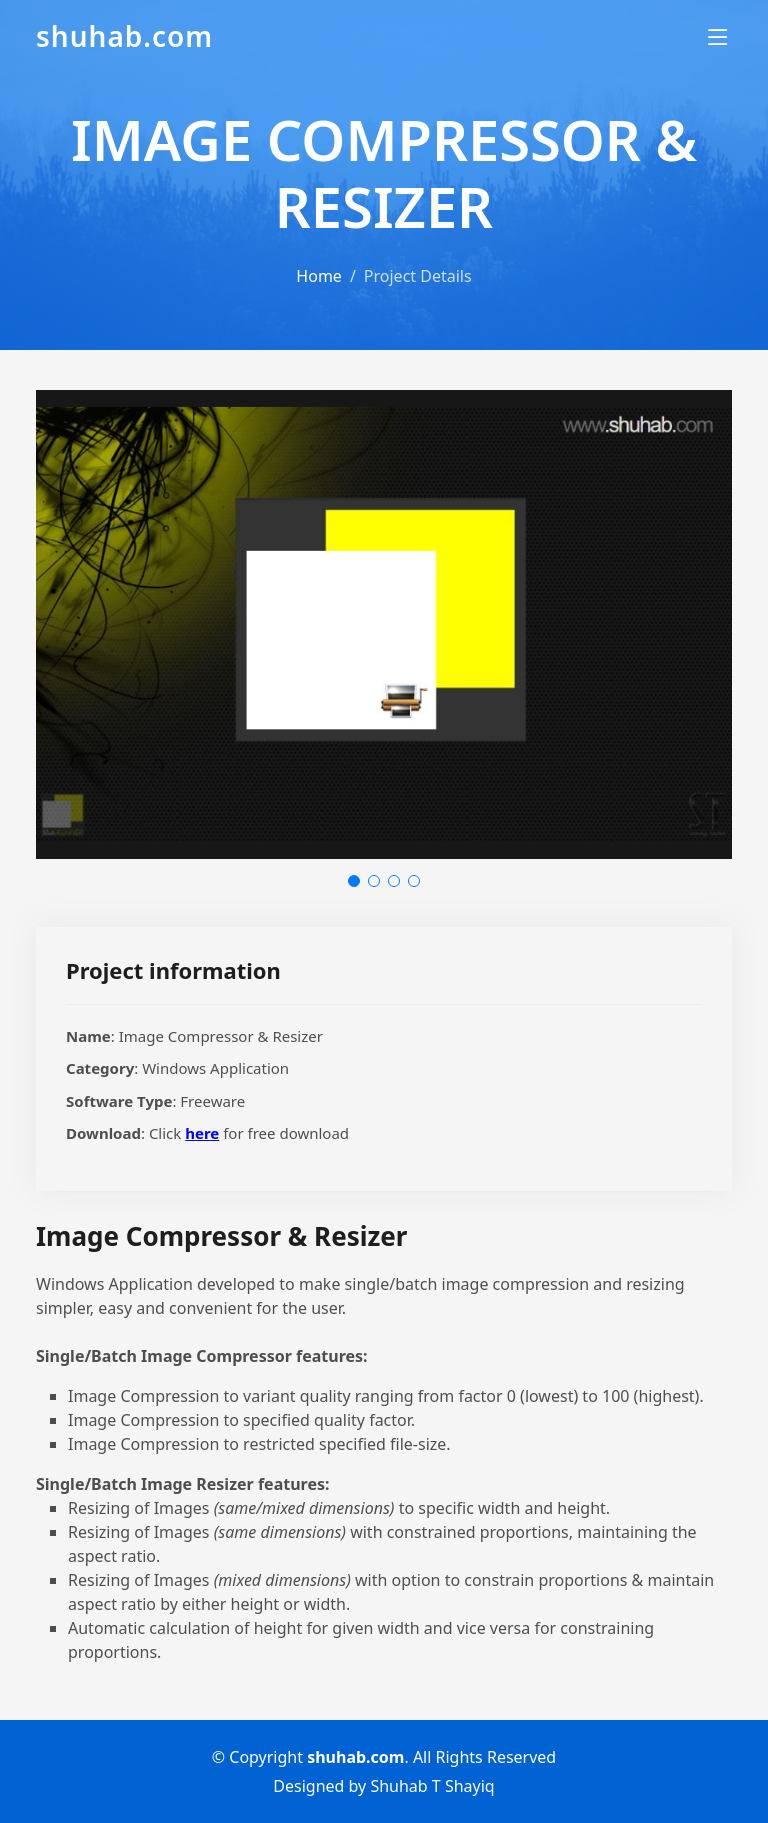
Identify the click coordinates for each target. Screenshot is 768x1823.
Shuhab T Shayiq (432, 1786)
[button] (354, 881)
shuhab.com (124, 36)
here (202, 1133)
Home (319, 276)
